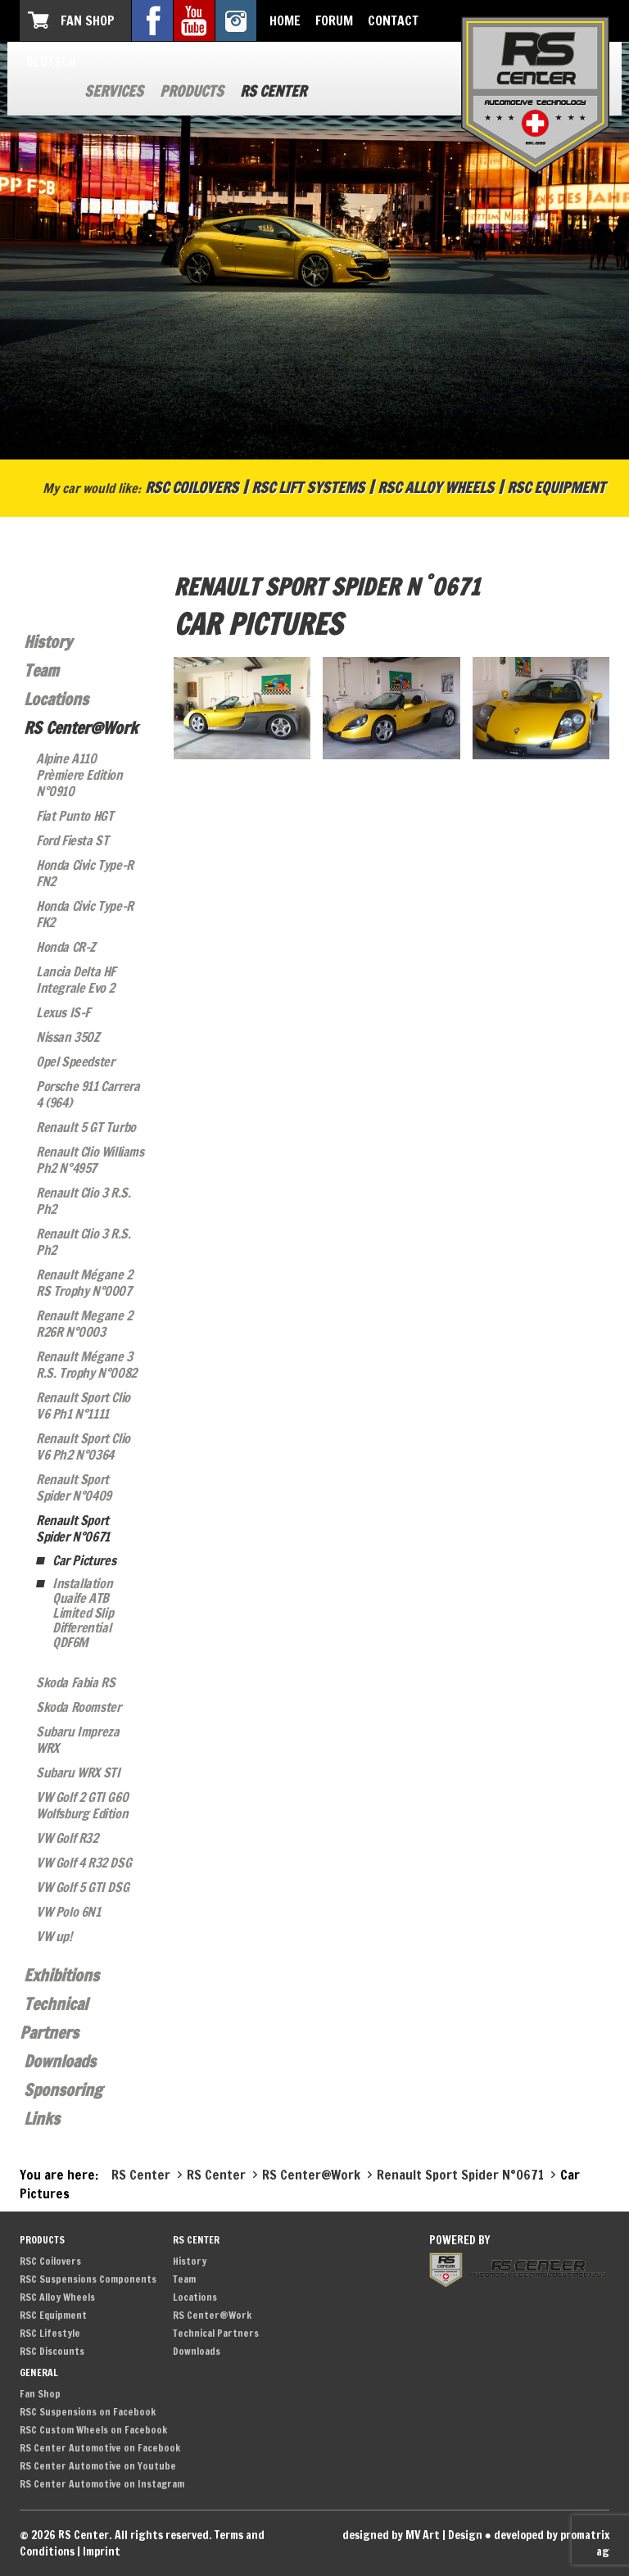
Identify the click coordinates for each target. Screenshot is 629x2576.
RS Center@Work (81, 728)
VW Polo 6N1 (68, 1912)
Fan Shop (88, 20)
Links (42, 2118)
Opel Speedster (75, 1061)
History (48, 642)
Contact (393, 20)
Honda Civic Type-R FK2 (84, 914)
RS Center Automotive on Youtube (98, 2466)
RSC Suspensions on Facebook (88, 2412)
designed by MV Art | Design (412, 2535)
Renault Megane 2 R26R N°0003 (84, 1323)
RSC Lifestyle (50, 2333)
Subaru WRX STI (78, 1772)
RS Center (273, 91)
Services (113, 91)
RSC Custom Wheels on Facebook (93, 2430)
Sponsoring (63, 2090)
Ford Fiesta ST (72, 840)
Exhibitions (61, 1975)
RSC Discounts (52, 2351)
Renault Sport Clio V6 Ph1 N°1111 (83, 1405)
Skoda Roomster (78, 1707)
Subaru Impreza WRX (77, 1739)
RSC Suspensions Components (88, 2279)
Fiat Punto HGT (74, 816)
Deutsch (51, 61)
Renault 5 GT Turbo (86, 1127)
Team (41, 670)
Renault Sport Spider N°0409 (73, 1487)
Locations (56, 699)
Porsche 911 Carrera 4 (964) (87, 1094)
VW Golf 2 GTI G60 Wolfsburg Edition (82, 1805)
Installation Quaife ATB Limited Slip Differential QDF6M (82, 1613)
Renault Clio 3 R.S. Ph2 (83, 1200)
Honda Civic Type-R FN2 (84, 873)
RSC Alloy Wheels (436, 487)
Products (192, 91)
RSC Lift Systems (307, 487)
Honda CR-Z (66, 947)
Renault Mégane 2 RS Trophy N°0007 (84, 1282)
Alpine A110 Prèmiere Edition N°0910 (79, 774)
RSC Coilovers (191, 487)
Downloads (60, 2061)
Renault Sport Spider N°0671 (73, 1528)
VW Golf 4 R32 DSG (83, 1862)
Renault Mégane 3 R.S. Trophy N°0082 (86, 1364)
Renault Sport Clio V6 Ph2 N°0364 (83, 1446)
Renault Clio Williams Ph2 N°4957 (90, 1159)
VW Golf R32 (67, 1838)
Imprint (101, 2551)
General (39, 2372)
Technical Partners (216, 2333)
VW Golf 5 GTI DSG (82, 1887)
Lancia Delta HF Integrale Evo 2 (75, 979)
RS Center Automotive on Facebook (100, 2448)
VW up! (54, 1936)
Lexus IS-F (63, 1012)
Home (285, 20)
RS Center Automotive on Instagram (102, 2484)
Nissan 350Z (68, 1037)
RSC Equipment (556, 487)
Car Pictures (83, 1560)
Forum (334, 20)
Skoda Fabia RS (75, 1682)
